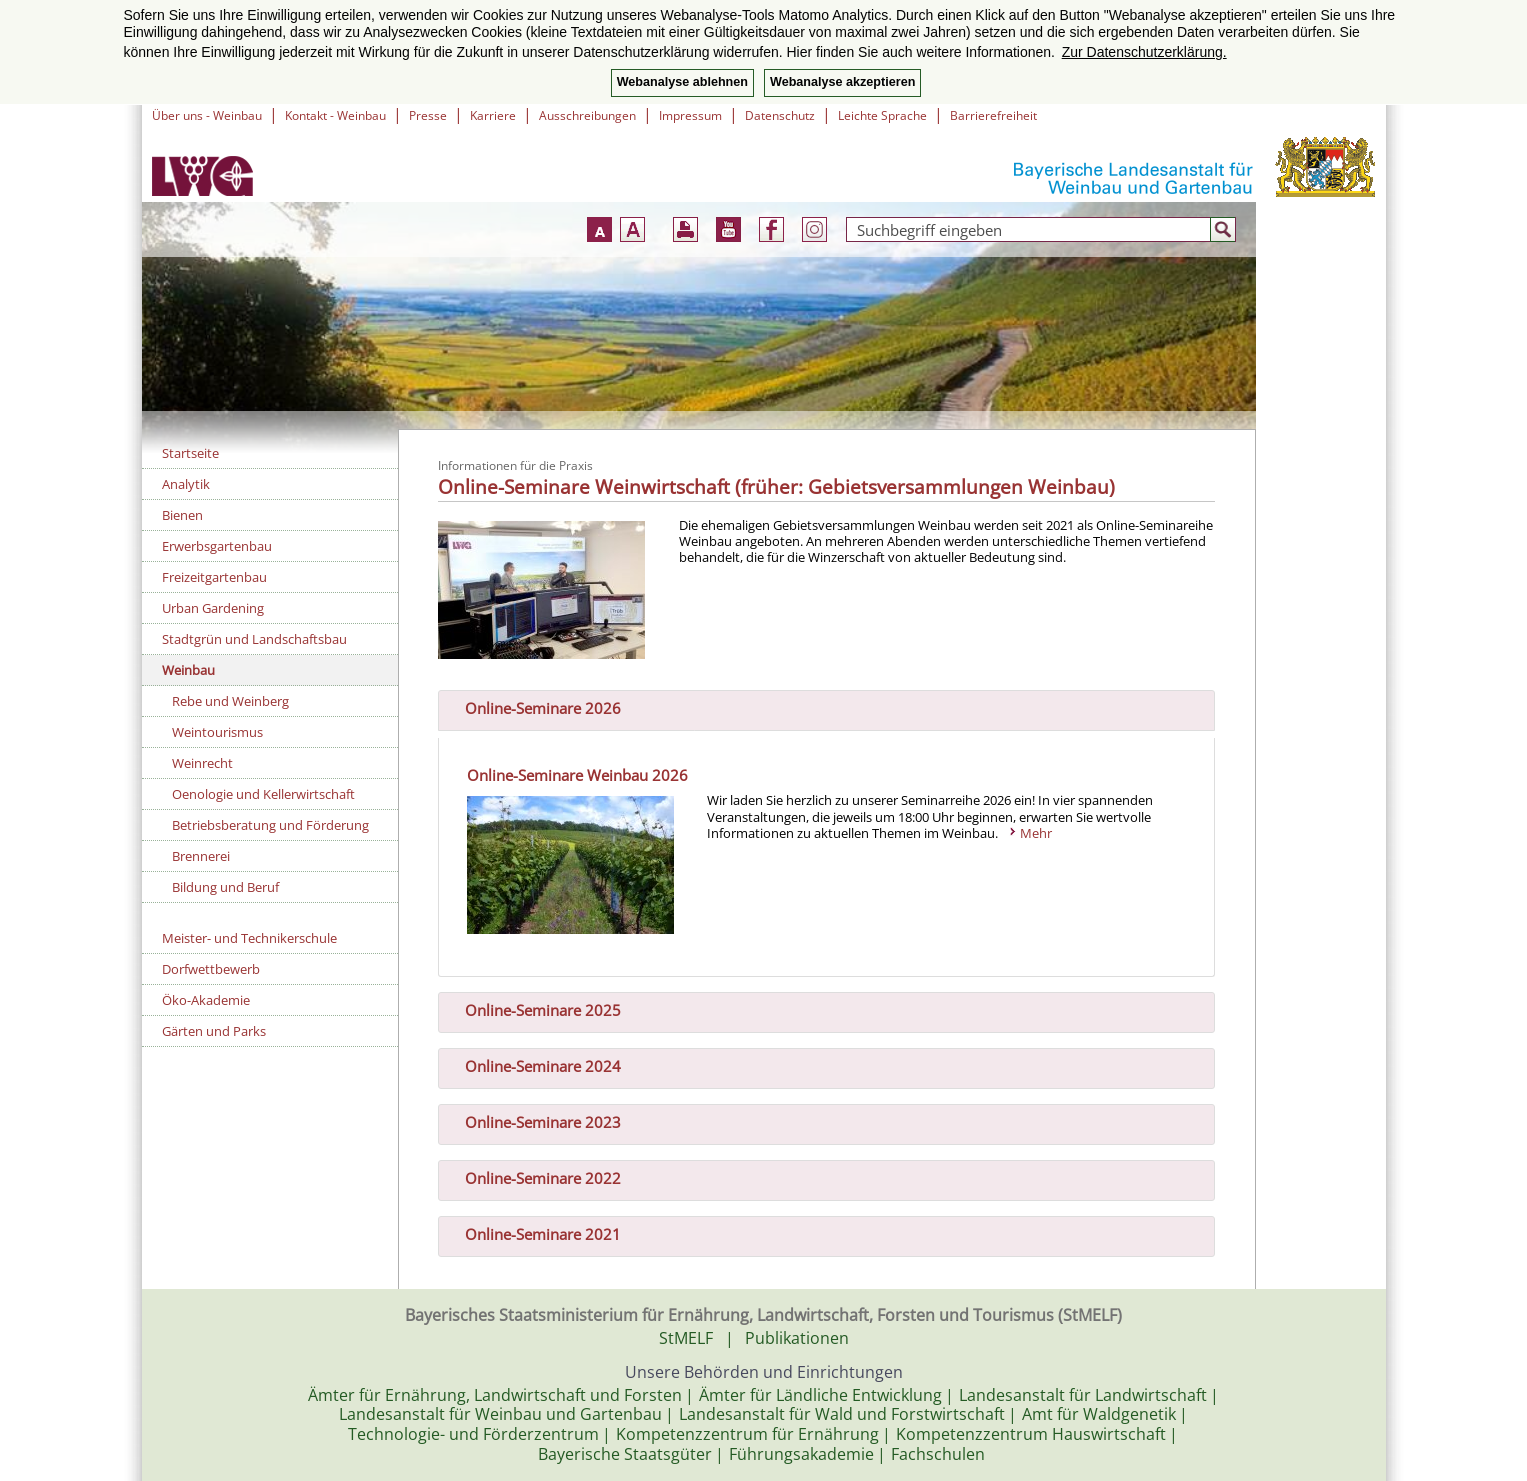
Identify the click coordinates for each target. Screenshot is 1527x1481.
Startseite (190, 453)
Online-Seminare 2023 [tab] (535, 1121)
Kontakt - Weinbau (335, 115)
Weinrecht (202, 763)
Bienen (182, 515)
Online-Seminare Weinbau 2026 (577, 775)
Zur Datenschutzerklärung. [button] (1144, 52)
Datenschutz (780, 115)
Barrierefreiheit (993, 115)
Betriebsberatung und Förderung (270, 825)
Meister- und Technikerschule (249, 938)
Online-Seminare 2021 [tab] (535, 1232)
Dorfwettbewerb (211, 969)
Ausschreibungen (587, 115)
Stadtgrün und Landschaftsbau (254, 639)
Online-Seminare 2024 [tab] (535, 1065)
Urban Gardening (213, 608)
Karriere (493, 115)
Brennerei (201, 856)
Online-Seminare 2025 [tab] (535, 1009)
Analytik (186, 484)
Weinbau (188, 670)
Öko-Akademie (206, 1000)
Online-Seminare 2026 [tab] (535, 706)
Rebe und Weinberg (230, 701)
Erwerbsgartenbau (217, 546)
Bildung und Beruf (225, 887)
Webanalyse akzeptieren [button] (842, 82)
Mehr (1036, 833)
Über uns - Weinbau (207, 115)
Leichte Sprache (882, 115)
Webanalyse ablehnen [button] (682, 82)
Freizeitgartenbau (214, 577)
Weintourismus (217, 732)
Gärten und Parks (214, 1031)
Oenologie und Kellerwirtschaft (263, 794)
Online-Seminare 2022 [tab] (535, 1177)
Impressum (690, 115)
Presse (428, 115)
